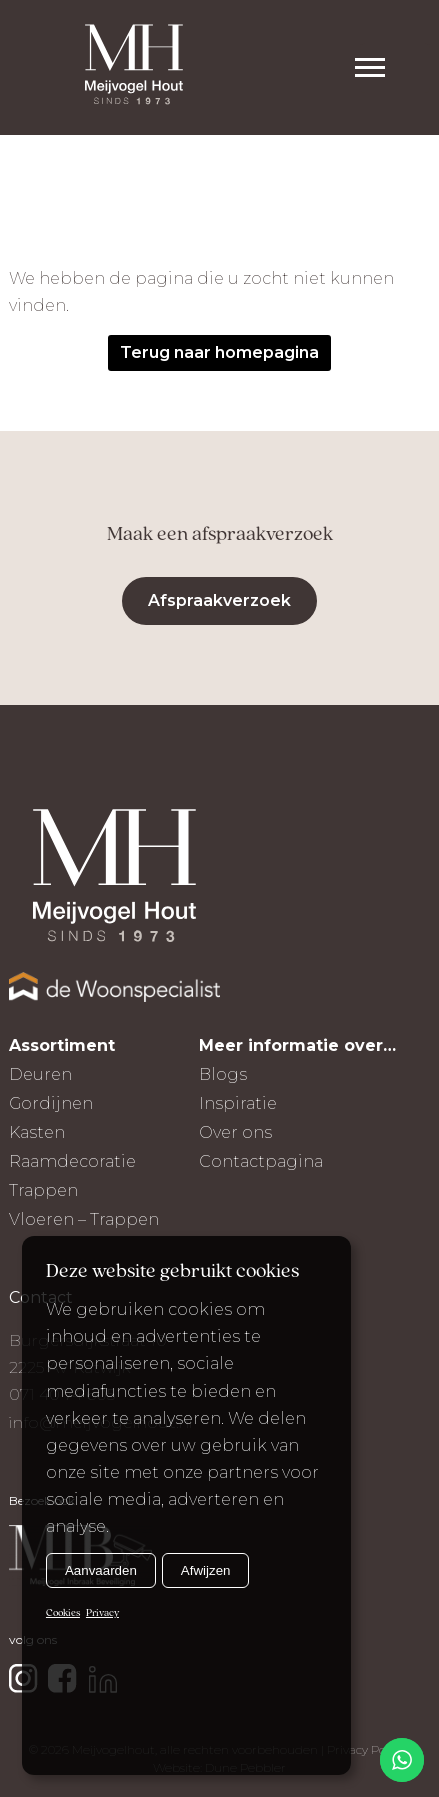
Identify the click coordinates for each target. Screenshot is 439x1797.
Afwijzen (206, 1570)
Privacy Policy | (368, 1749)
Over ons (235, 1132)
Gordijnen (51, 1103)
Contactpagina (261, 1161)
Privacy (102, 1613)
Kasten (37, 1132)
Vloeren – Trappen (84, 1219)
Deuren (40, 1074)
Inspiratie (238, 1103)
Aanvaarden (101, 1570)
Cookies (63, 1613)
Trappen (43, 1190)
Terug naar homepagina (219, 352)
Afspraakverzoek (219, 600)
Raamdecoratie (72, 1161)
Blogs (223, 1074)
